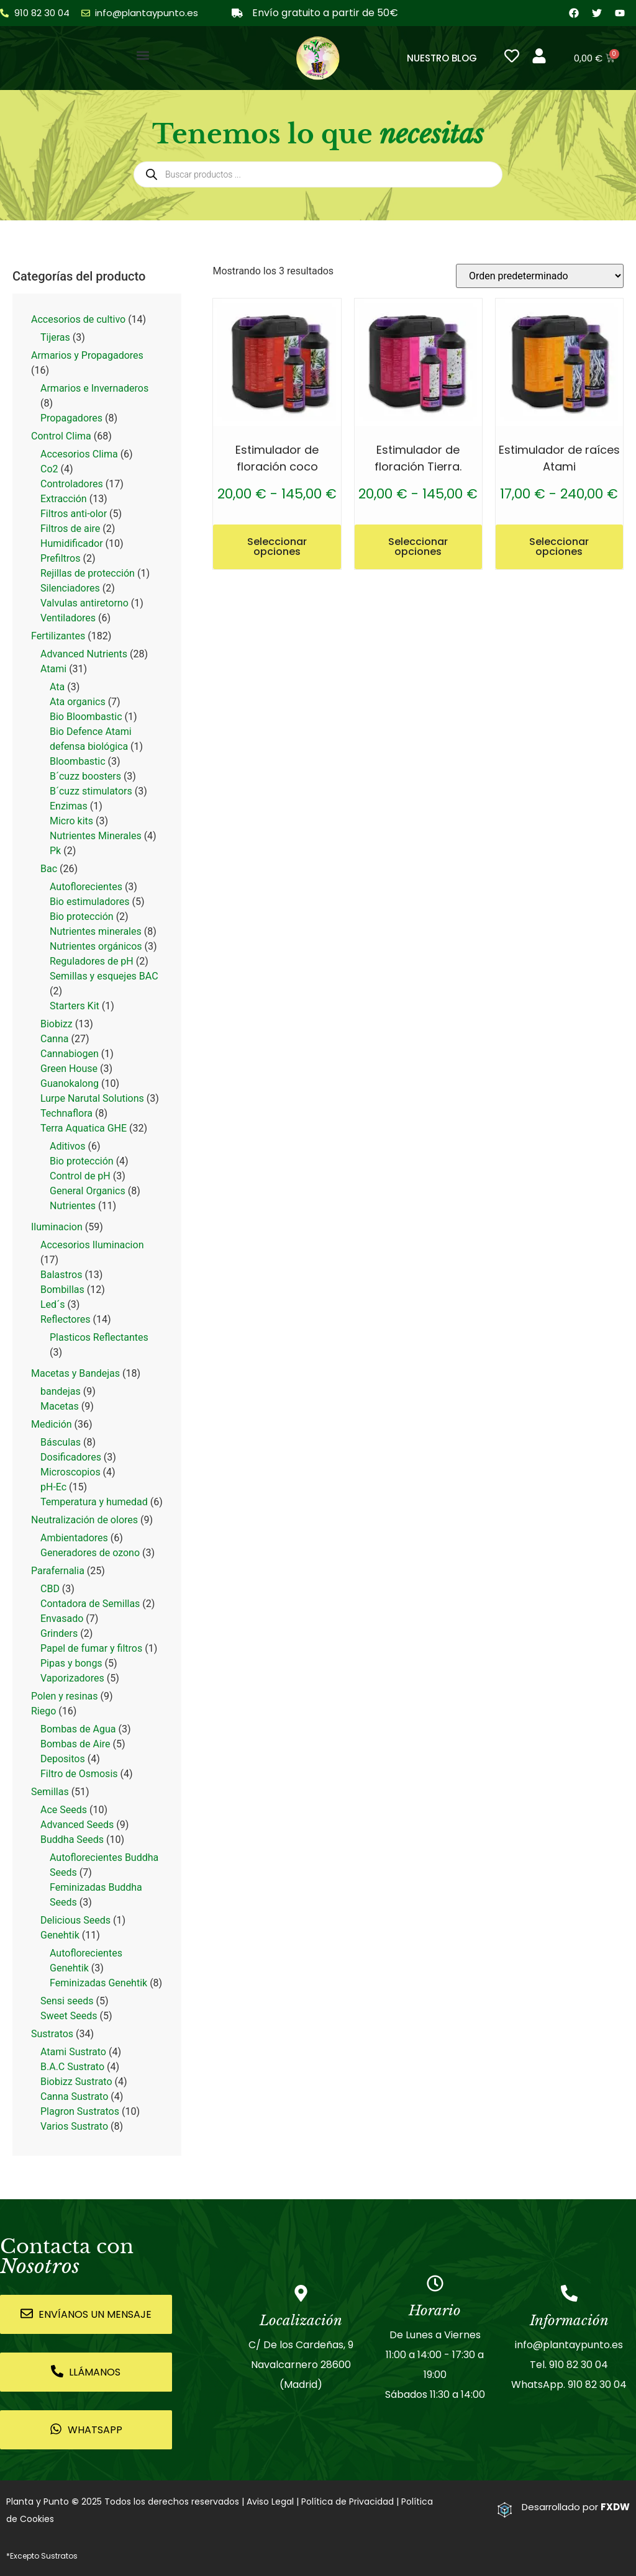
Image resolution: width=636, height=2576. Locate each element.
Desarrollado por (576, 2506)
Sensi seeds (66, 2001)
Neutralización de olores (84, 1520)
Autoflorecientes (86, 887)
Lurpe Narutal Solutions (92, 1098)
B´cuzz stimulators (91, 791)
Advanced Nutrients (83, 654)
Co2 (49, 469)
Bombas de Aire (75, 1744)
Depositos (62, 1759)
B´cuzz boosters (85, 776)
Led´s (52, 1304)
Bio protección (82, 916)
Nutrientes (73, 1206)
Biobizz (56, 1024)
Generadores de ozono (90, 1553)
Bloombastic (78, 761)
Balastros (61, 1275)
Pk (55, 851)
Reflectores (65, 1319)
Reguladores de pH (92, 961)
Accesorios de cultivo (78, 319)
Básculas (60, 1442)
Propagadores (71, 418)
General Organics (87, 1191)
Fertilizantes (58, 636)
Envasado (61, 1618)
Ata (57, 687)
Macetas (59, 1406)
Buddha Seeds (72, 1839)
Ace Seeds (63, 1810)
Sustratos (52, 2034)
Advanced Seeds (77, 1825)
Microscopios (70, 1472)
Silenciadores (70, 588)
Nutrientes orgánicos (96, 946)
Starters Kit (74, 1006)
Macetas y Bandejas (75, 1373)
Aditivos (68, 1146)
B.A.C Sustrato (72, 2067)
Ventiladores (68, 618)
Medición (51, 1424)
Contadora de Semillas (90, 1604)
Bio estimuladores (89, 901)
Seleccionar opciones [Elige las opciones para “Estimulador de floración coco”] (277, 546)
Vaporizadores (72, 1678)
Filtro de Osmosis (79, 1774)
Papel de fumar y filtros (91, 1648)
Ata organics (78, 702)
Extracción (63, 499)
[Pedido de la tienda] (540, 276)
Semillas (50, 1792)
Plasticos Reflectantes (99, 1337)
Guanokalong (69, 1083)
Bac (48, 869)
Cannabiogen (69, 1054)
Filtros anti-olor (73, 514)
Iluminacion (57, 1227)
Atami (53, 669)
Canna (54, 1039)
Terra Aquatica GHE (83, 1128)
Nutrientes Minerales (96, 836)
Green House (69, 1068)
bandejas (60, 1391)
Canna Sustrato (74, 2096)
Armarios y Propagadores (87, 355)
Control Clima (61, 436)
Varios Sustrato (74, 2126)
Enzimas (69, 806)
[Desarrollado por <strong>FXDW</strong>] (504, 2510)
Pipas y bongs (71, 1663)
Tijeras (55, 337)
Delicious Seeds (75, 1920)
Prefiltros (60, 558)
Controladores (71, 484)
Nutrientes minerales (96, 931)
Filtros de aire (70, 528)
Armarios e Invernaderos (94, 388)
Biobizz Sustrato (76, 2081)
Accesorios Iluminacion (91, 1245)
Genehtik (60, 1935)
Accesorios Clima (79, 454)
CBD (50, 1589)
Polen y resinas (64, 1696)
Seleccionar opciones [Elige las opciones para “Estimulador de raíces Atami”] (559, 546)
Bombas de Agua (78, 1729)
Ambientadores (74, 1538)
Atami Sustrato (73, 2052)
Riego (43, 1711)
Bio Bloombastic (86, 717)
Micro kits (71, 821)
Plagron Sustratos (79, 2111)
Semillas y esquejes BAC (104, 976)
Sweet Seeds (68, 2016)
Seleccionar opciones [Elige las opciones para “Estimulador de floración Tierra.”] (418, 546)
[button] (143, 55)
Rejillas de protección (87, 573)
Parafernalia (57, 1571)
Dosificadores (70, 1457)
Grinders (59, 1633)
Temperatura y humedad (94, 1502)
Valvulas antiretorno (84, 603)
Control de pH (80, 1176)
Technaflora (66, 1113)
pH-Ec (53, 1487)
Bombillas (62, 1289)
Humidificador (71, 543)
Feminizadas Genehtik (98, 1983)
